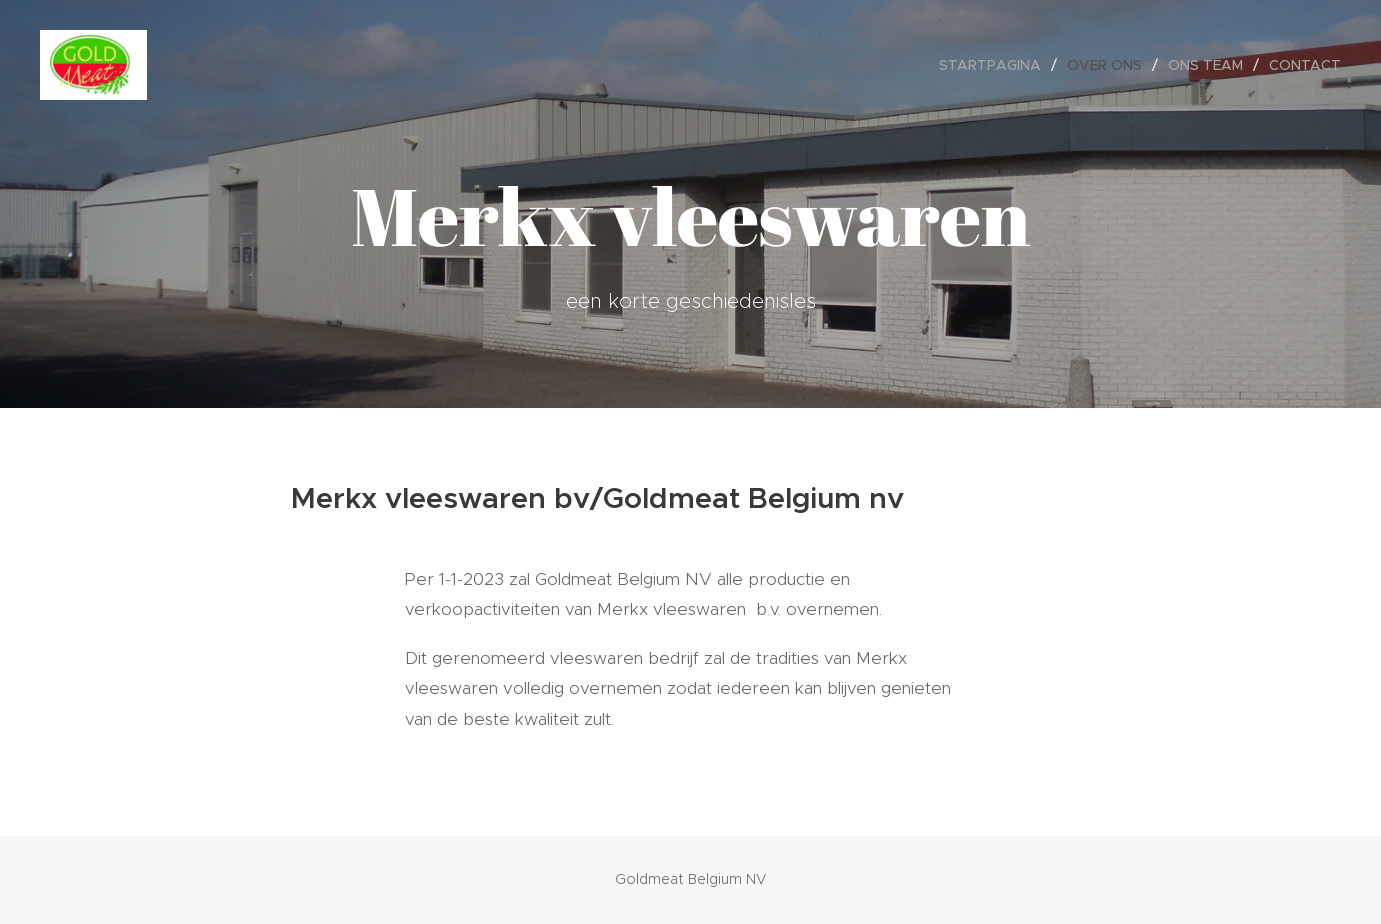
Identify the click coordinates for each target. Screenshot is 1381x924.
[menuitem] (995, 65)
